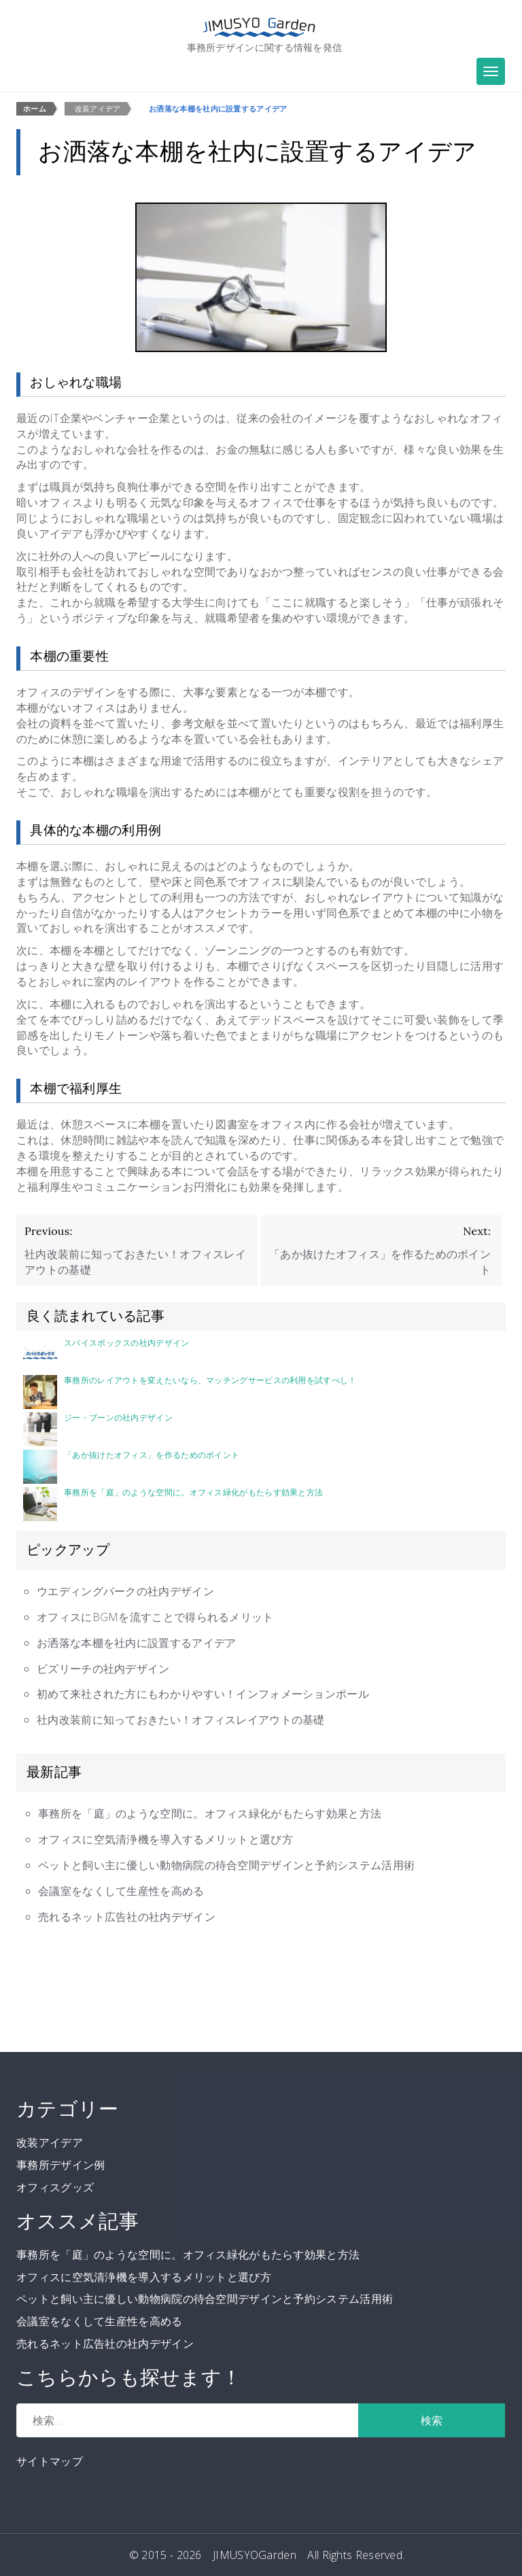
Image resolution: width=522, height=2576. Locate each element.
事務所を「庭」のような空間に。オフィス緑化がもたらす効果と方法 (173, 1504)
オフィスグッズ (55, 2187)
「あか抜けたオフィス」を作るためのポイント (131, 1467)
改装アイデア (49, 2142)
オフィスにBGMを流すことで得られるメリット (155, 1616)
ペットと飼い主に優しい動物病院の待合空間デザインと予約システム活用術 (226, 1865)
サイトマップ (49, 2461)
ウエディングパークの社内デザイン (125, 1591)
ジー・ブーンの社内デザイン (98, 1429)
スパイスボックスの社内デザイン (106, 1355)
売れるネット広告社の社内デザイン (126, 1916)
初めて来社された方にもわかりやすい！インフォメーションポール (203, 1693)
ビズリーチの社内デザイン (103, 1668)
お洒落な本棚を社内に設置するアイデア (136, 1642)
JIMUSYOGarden (254, 2554)
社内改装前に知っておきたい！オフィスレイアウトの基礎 (181, 1719)
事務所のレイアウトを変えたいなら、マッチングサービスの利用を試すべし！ (190, 1392)
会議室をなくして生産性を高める (121, 1890)
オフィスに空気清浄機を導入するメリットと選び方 (165, 1839)
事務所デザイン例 (60, 2164)
